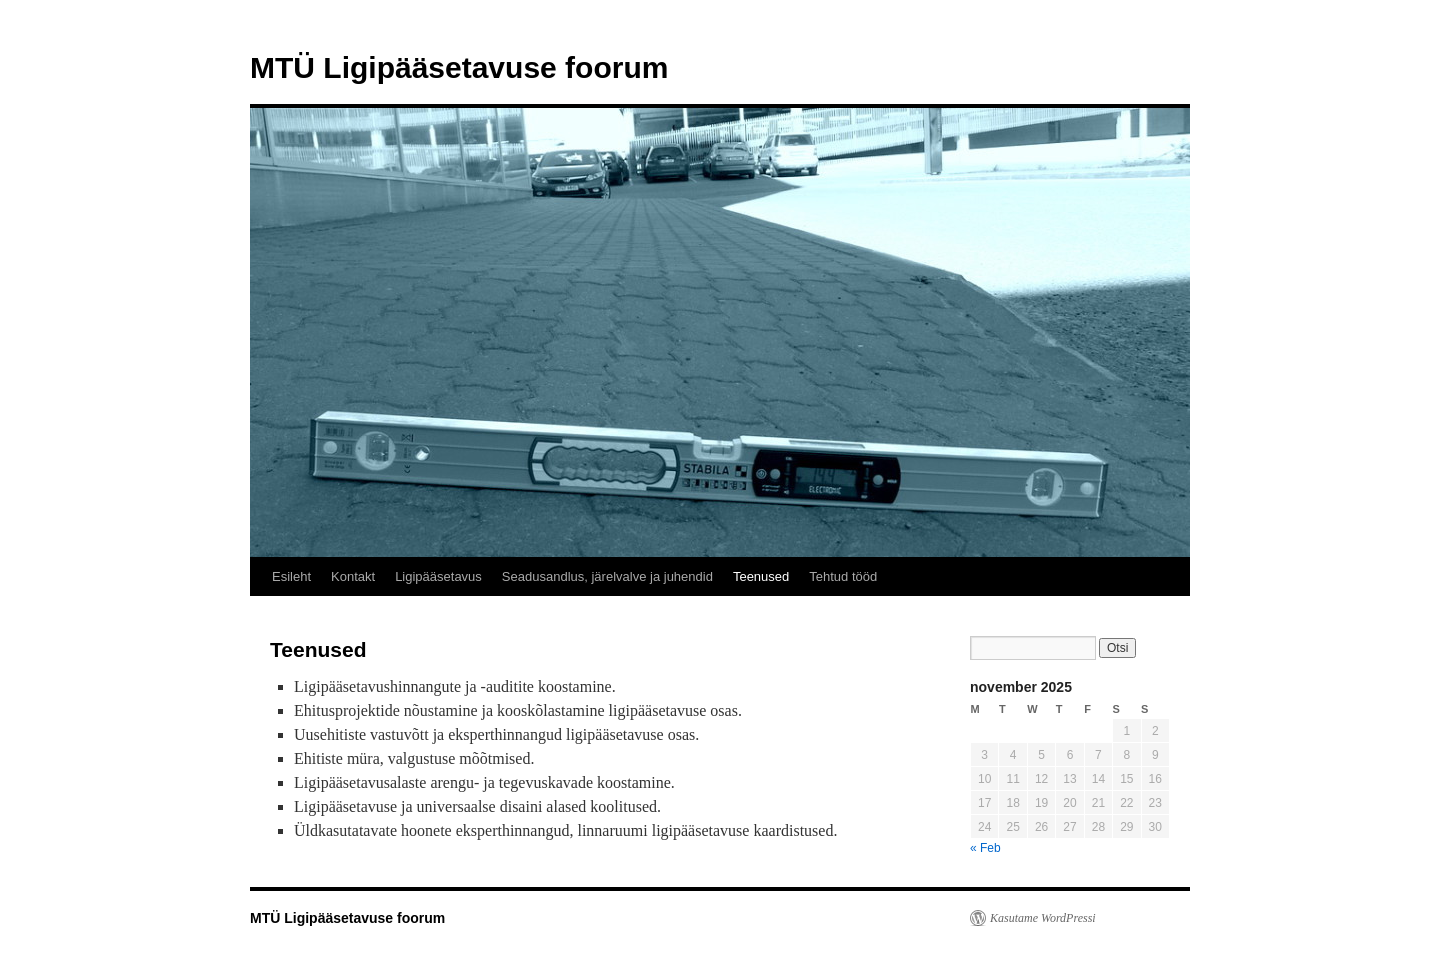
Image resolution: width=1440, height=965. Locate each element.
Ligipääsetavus (438, 576)
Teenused (761, 576)
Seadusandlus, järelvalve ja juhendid (607, 576)
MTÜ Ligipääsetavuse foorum (459, 67)
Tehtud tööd (843, 576)
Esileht (291, 576)
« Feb (985, 848)
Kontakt (353, 576)
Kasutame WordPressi (1043, 918)
